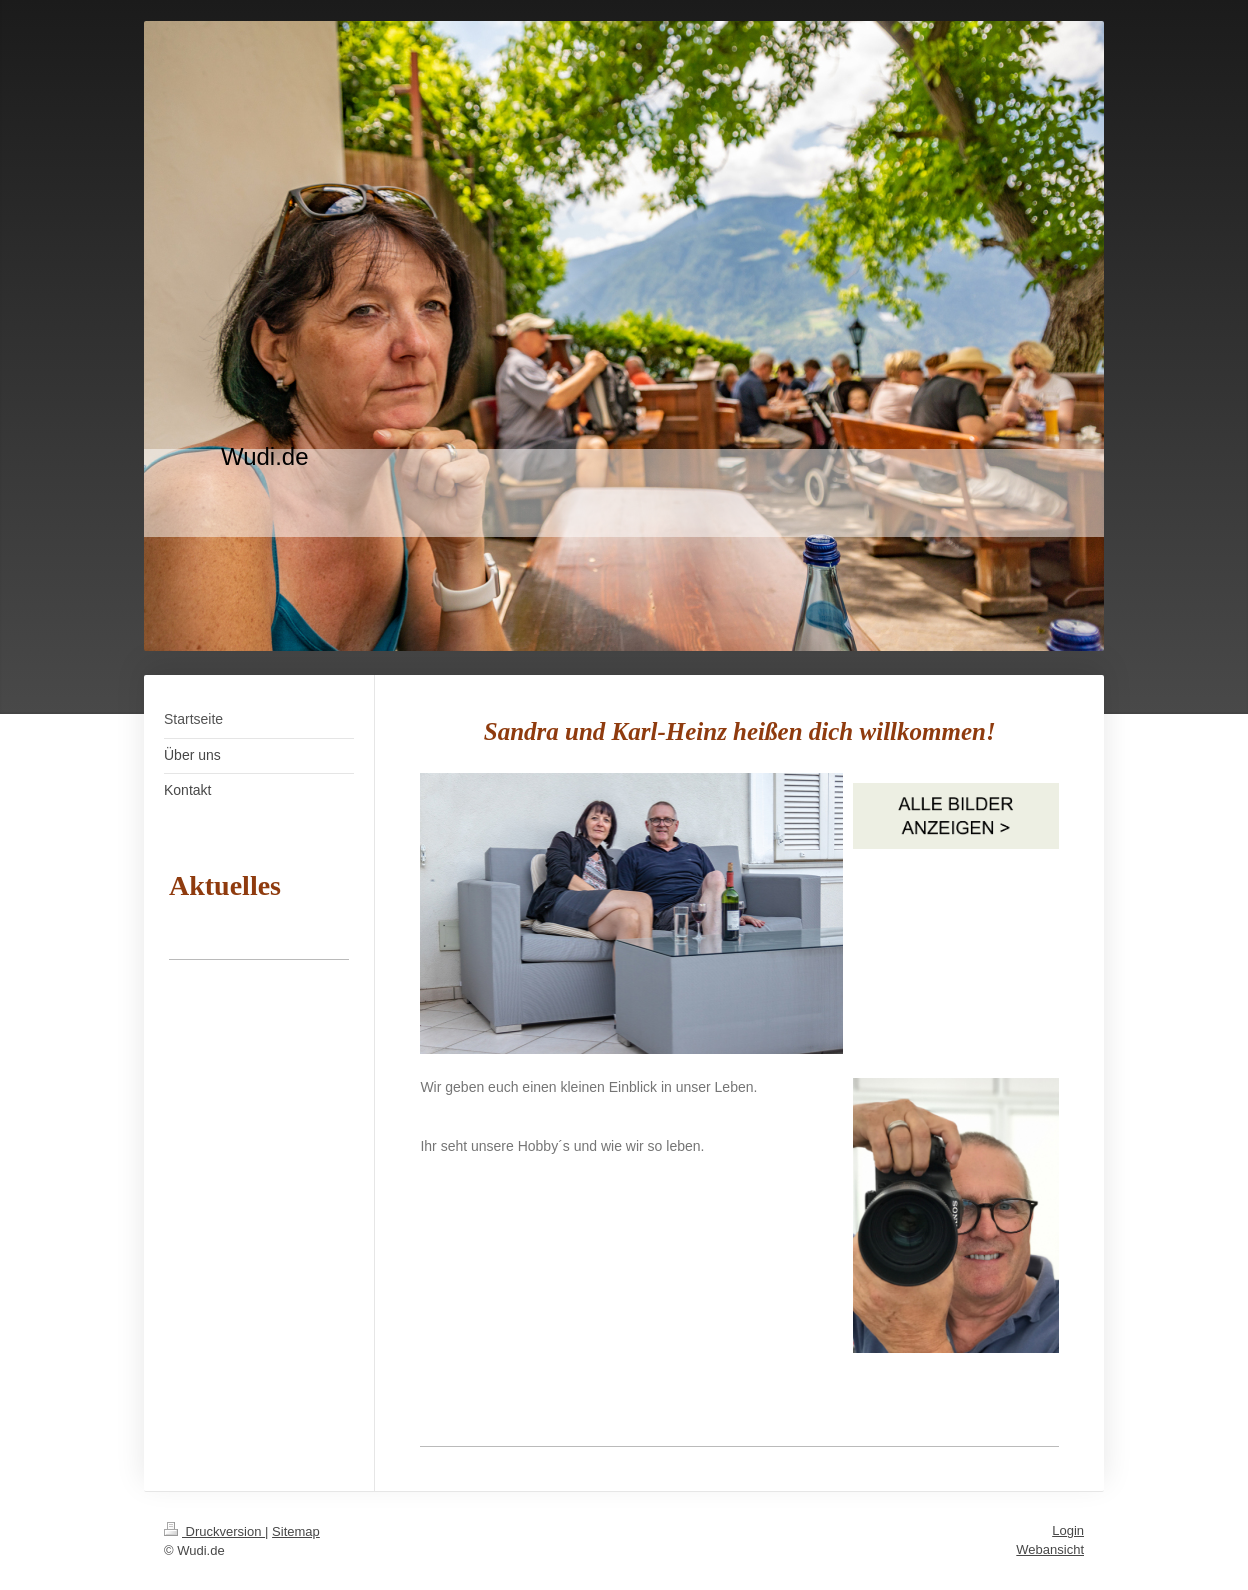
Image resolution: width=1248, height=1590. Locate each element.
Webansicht (1050, 1549)
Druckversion (214, 1531)
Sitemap (296, 1531)
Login (1068, 1530)
